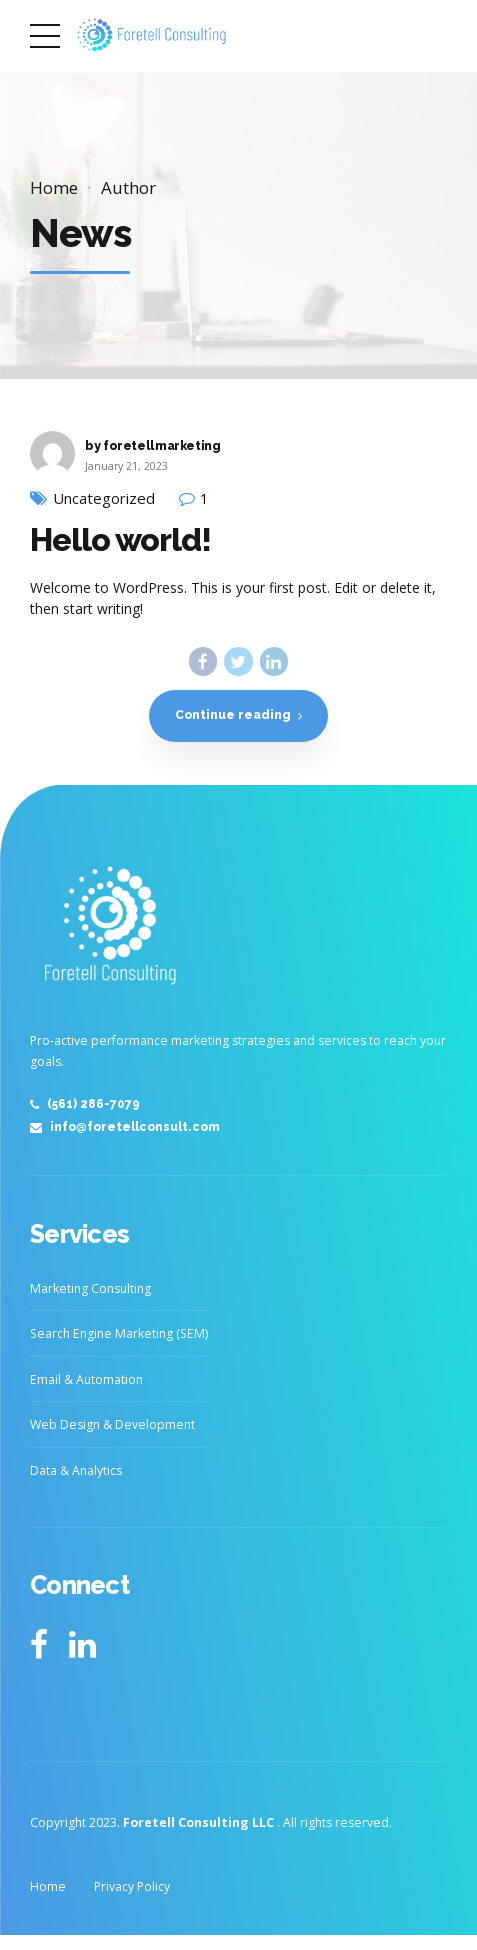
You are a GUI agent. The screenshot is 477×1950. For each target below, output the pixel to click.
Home (54, 187)
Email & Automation (86, 1381)
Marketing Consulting (90, 1290)
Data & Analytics (76, 1472)
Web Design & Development (112, 1427)
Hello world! (120, 539)
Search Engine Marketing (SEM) (119, 1336)
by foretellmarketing (153, 445)
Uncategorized (104, 498)
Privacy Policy (132, 1888)
